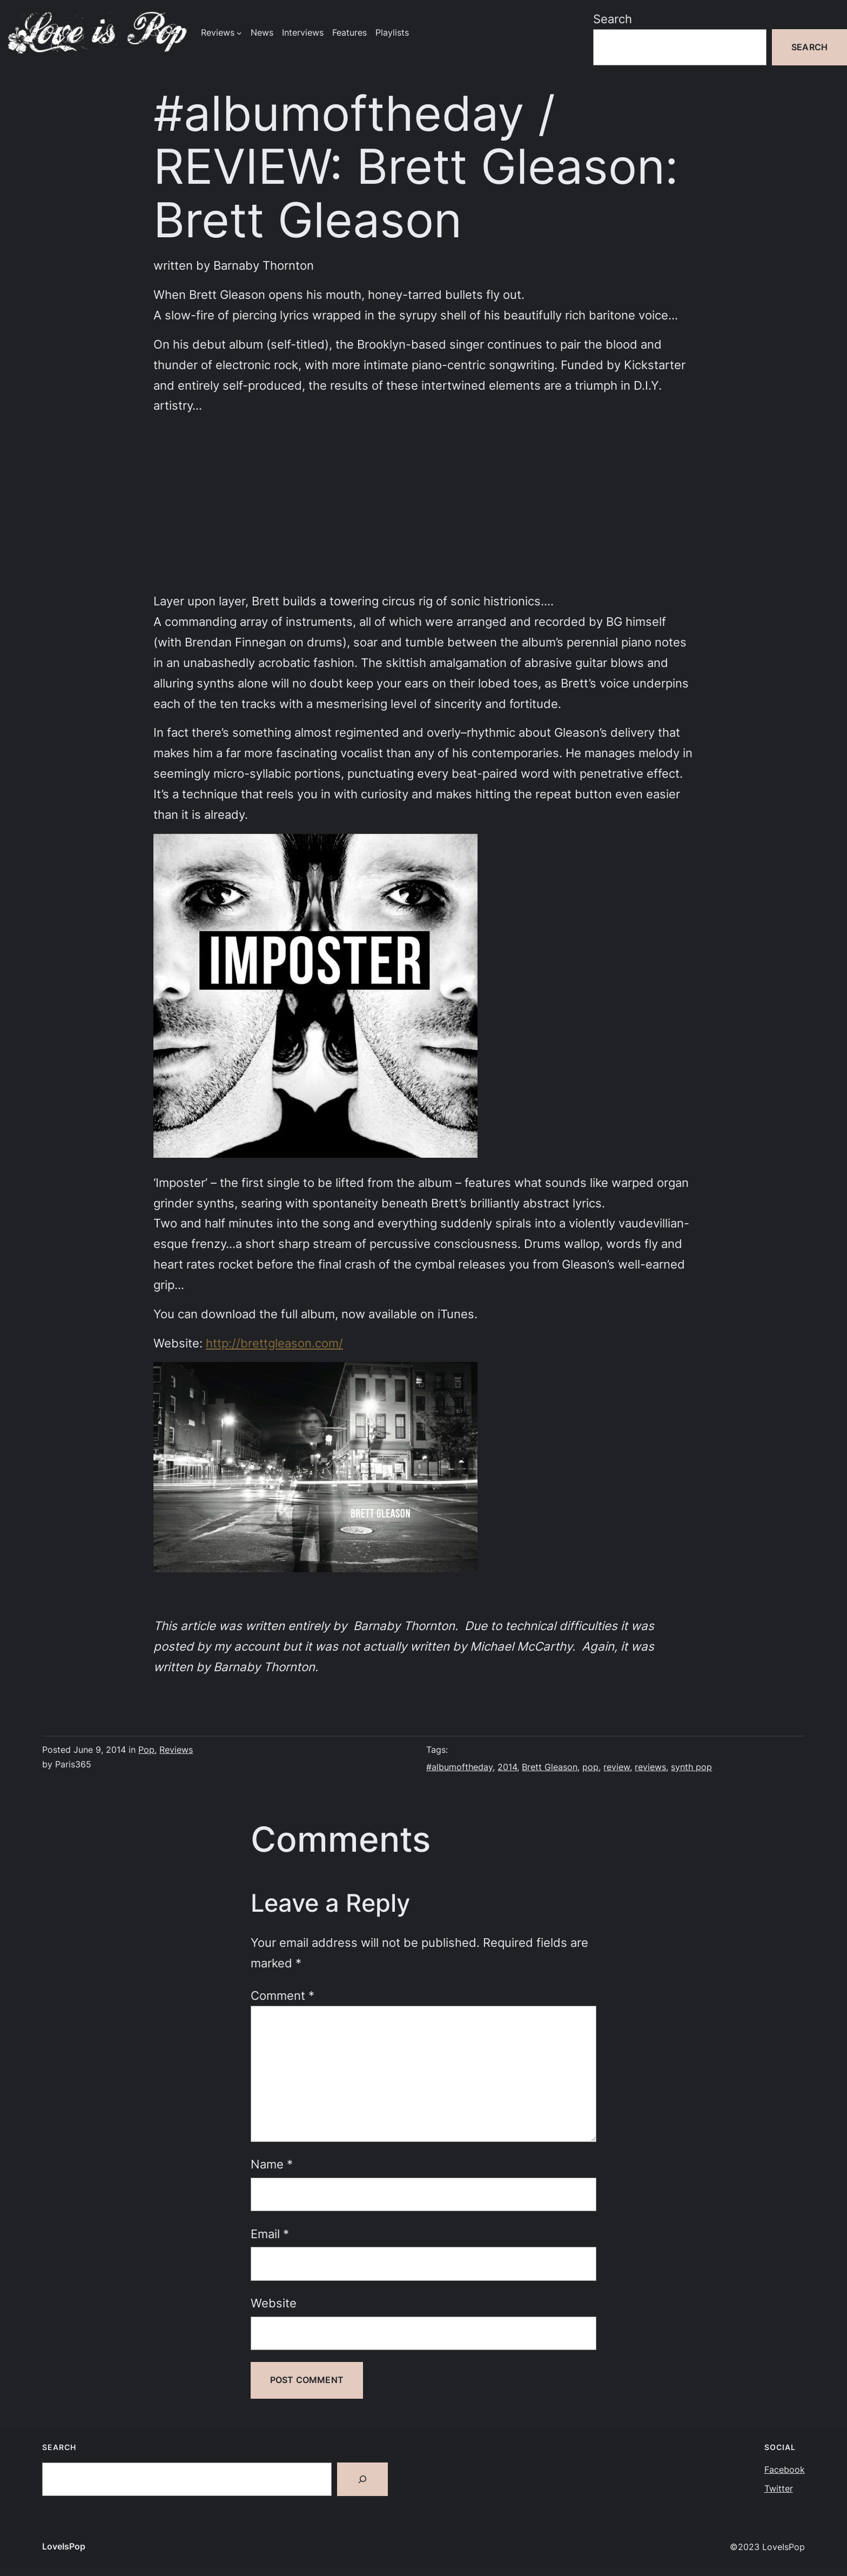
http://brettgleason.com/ (274, 1343)
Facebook (784, 2470)
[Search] (362, 2479)
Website (274, 2302)
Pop (146, 1750)
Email (270, 2233)
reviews (650, 1767)
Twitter (778, 2489)
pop (590, 1767)
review (616, 1767)
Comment (282, 1995)
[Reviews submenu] (239, 33)
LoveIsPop (63, 2546)
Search (612, 18)
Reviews (176, 1750)
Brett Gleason (549, 1767)
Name (272, 2164)
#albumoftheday (459, 1767)
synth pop (691, 1767)
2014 (507, 1767)
